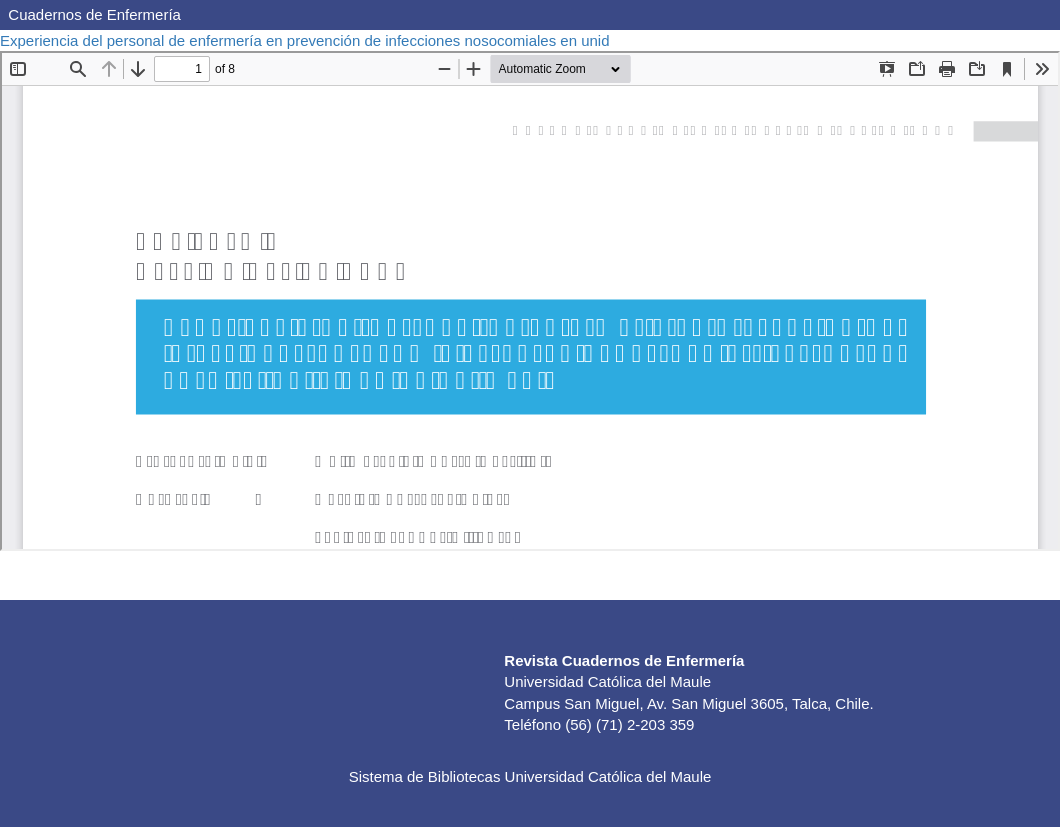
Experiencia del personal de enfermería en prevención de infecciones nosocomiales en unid (307, 40)
